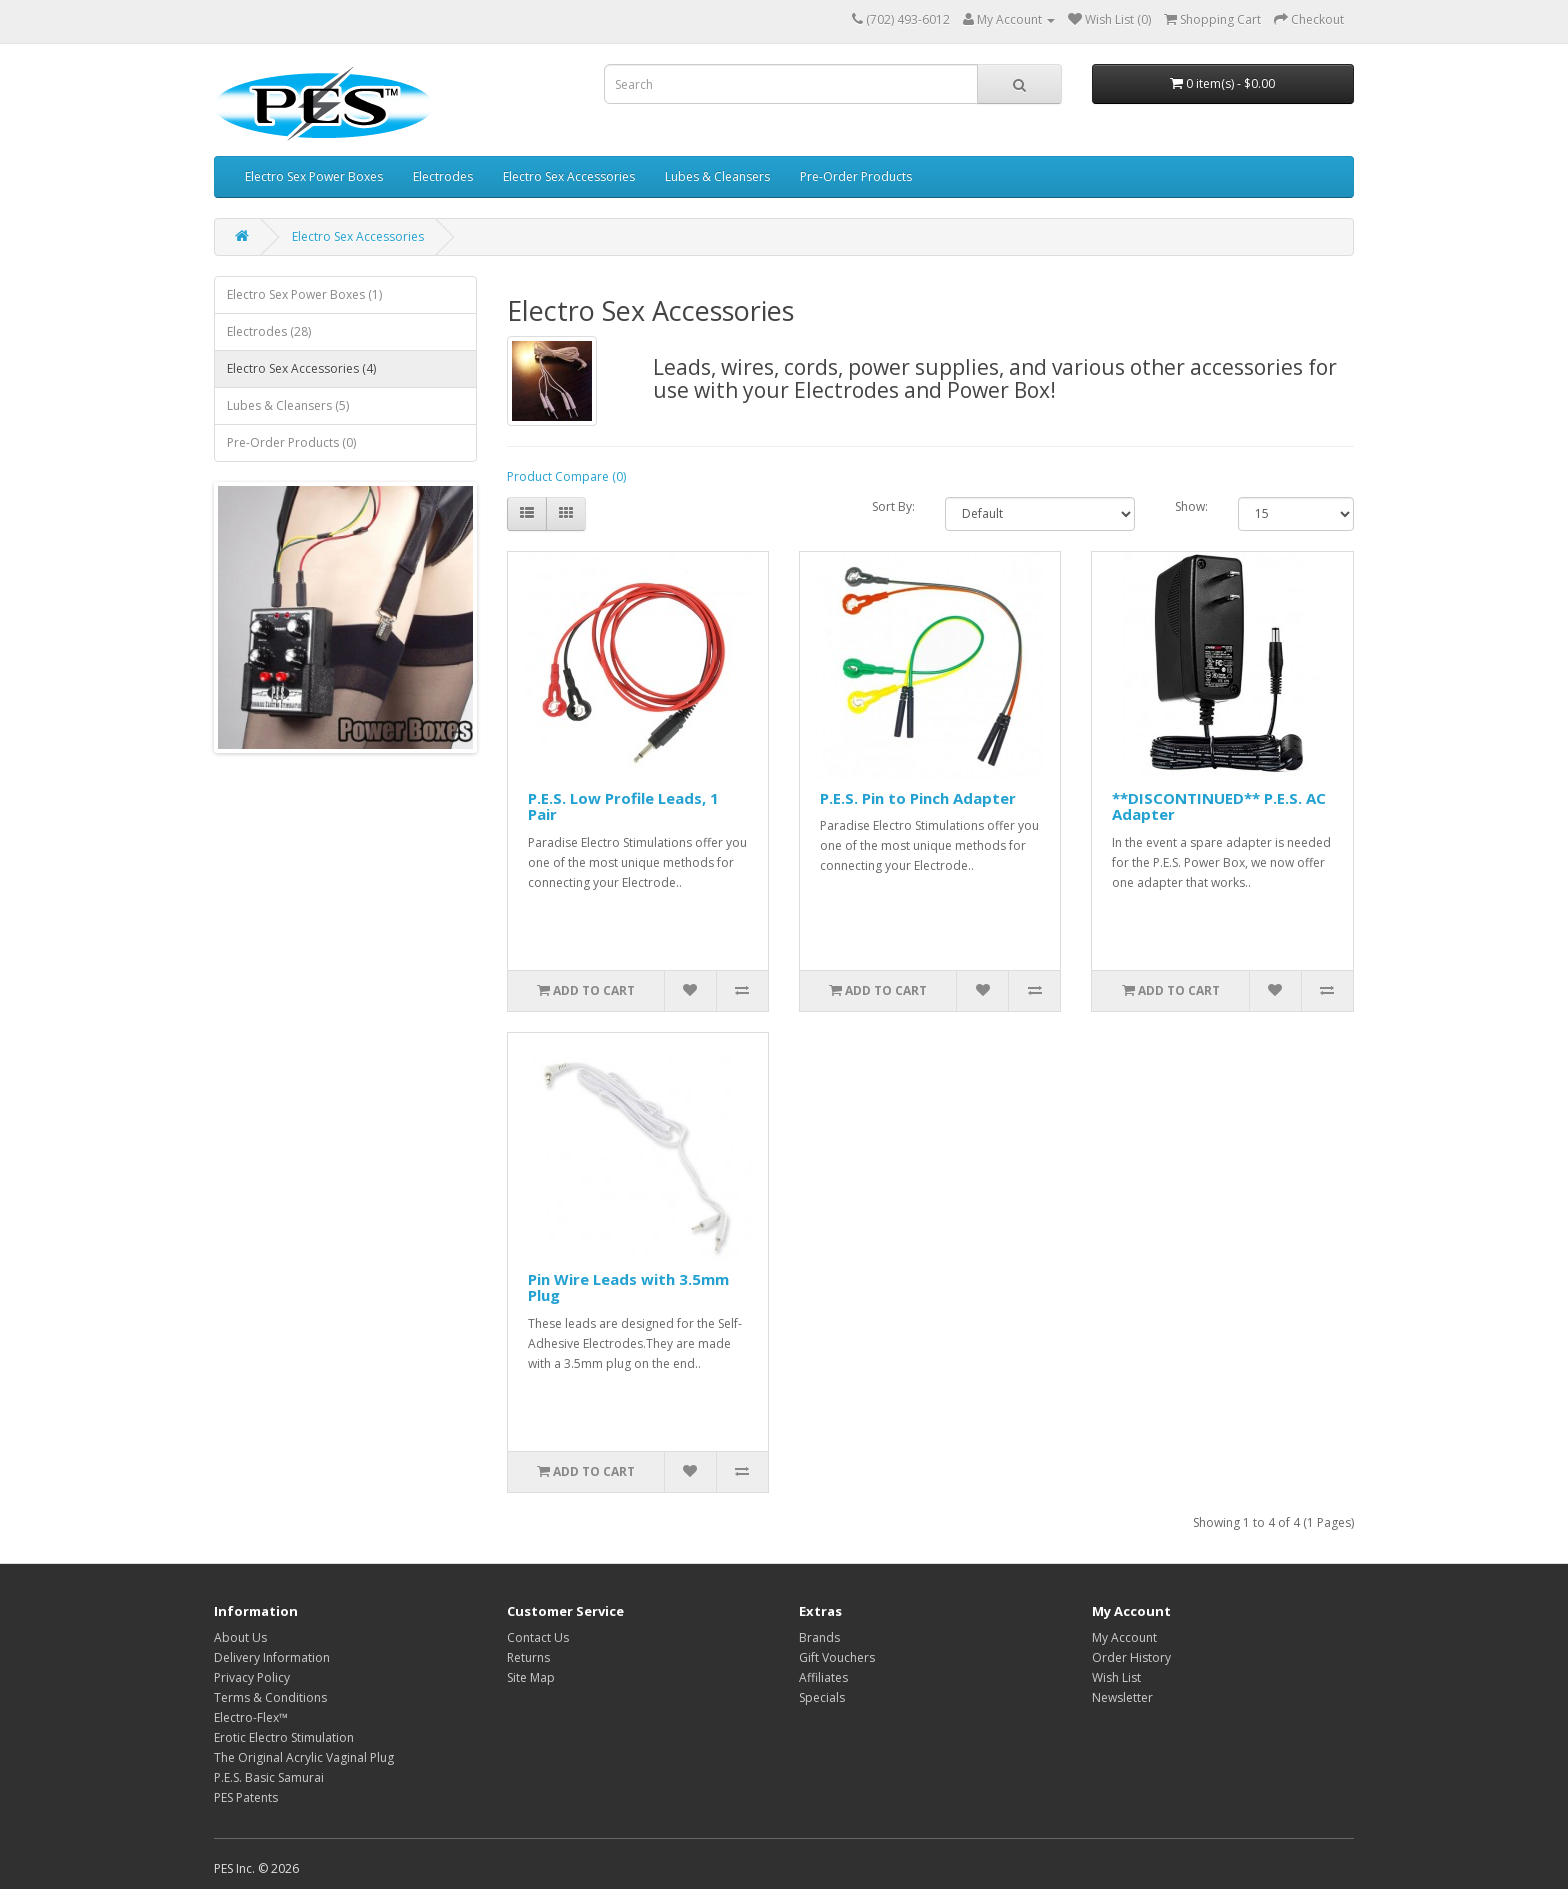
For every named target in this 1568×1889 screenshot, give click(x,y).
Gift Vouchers (837, 1657)
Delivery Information (272, 1657)
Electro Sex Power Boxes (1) (304, 294)
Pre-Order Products (856, 176)
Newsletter (1122, 1697)
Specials (822, 1697)
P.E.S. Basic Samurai (269, 1777)
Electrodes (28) (269, 331)
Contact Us (538, 1637)
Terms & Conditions (270, 1697)
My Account (1124, 1637)
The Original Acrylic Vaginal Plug (304, 1757)
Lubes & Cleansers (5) (288, 405)
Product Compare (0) (566, 476)
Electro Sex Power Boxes (314, 176)
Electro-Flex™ (251, 1717)
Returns (528, 1657)
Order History (1131, 1657)
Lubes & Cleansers (717, 176)
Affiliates (823, 1677)
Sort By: (893, 506)
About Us (240, 1637)
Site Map (531, 1677)
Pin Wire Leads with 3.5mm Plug (628, 1287)
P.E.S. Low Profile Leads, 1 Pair (623, 806)
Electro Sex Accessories (569, 176)
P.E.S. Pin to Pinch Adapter (918, 798)
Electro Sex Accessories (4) (301, 368)
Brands (819, 1637)
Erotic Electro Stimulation (284, 1737)
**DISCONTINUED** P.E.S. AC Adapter (1219, 806)
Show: (1191, 506)
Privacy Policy (252, 1677)
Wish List (1116, 1677)
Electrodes (443, 176)
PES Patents (246, 1797)
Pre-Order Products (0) (291, 442)
